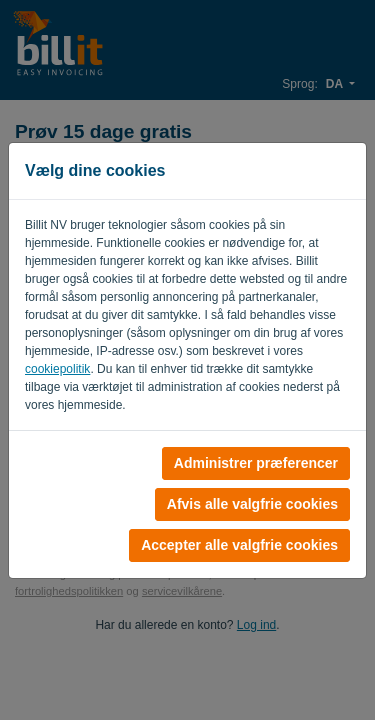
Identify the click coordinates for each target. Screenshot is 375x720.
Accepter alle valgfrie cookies (239, 545)
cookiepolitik (57, 369)
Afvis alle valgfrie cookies (252, 504)
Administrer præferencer (256, 463)
